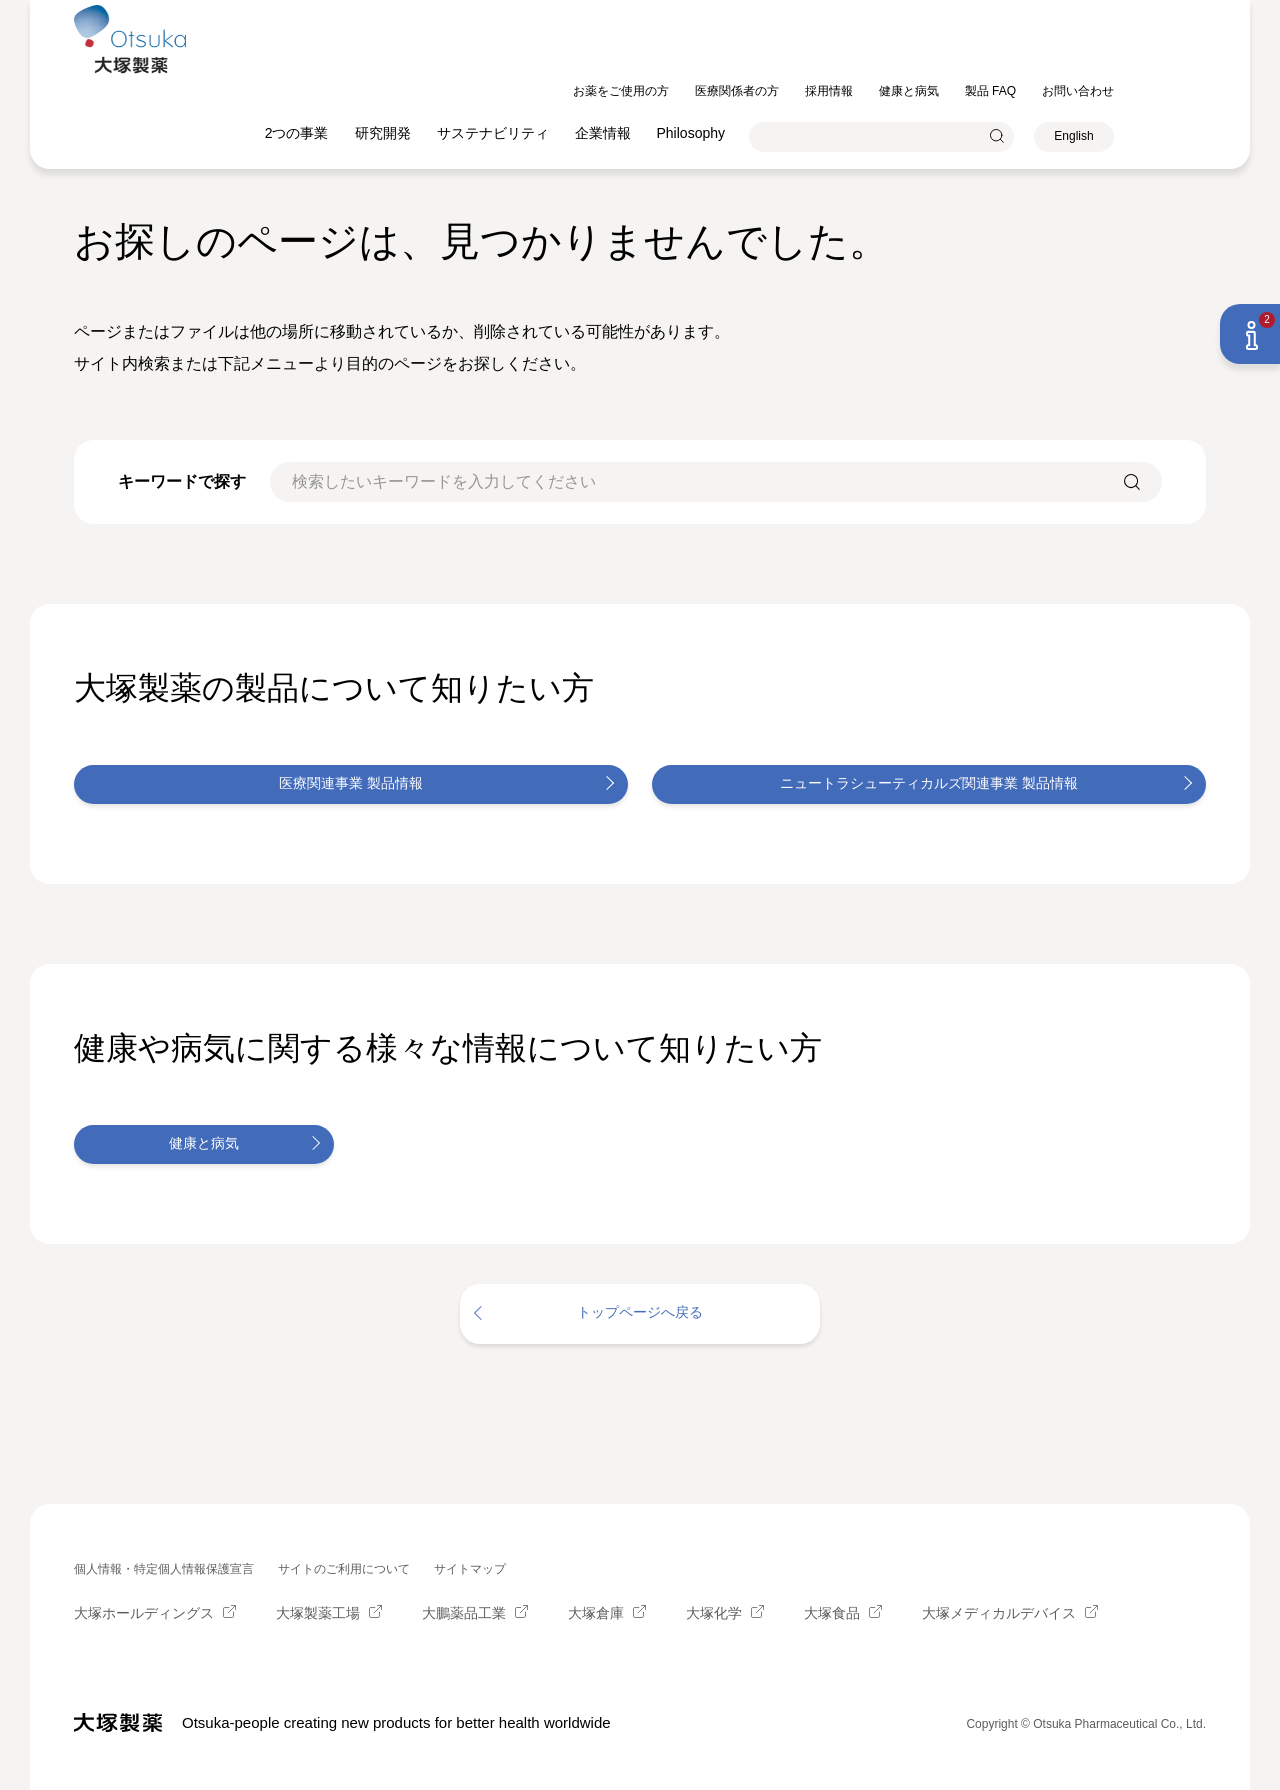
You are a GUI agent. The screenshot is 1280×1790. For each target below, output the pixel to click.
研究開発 (475, 55)
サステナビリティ (585, 55)
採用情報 (921, 13)
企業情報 (695, 55)
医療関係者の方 (829, 13)
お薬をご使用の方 (713, 13)
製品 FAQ (1082, 13)
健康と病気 (1001, 13)
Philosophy (783, 55)
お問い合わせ (1170, 13)
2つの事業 (389, 55)
